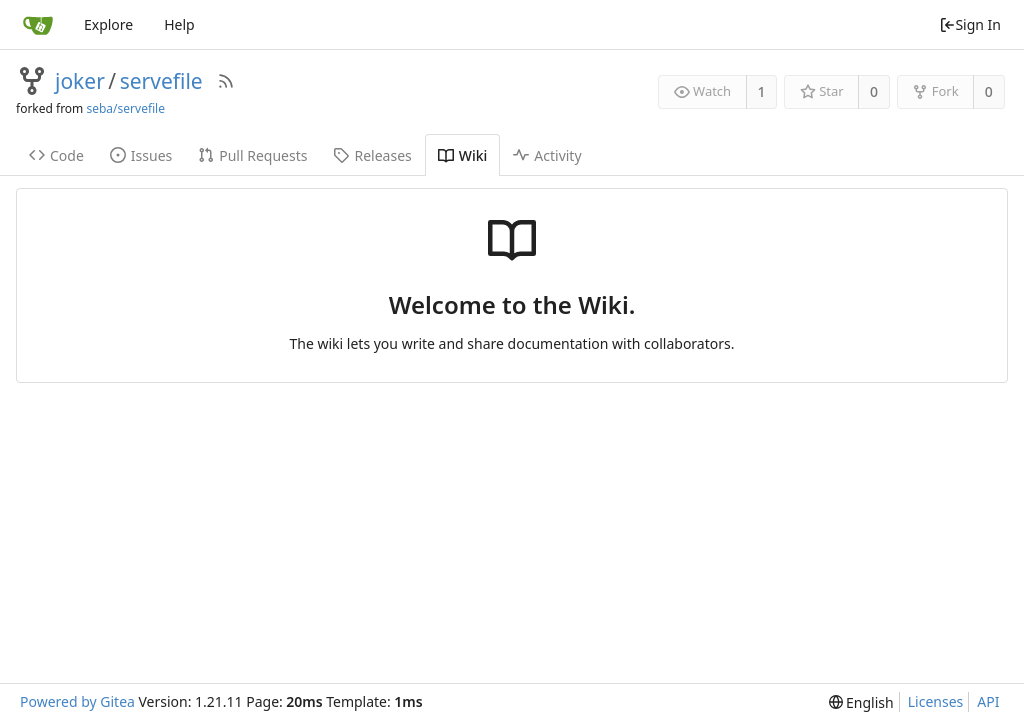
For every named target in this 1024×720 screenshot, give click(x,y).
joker (80, 81)
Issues (141, 155)
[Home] (38, 25)
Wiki (463, 155)
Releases (372, 155)
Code (56, 155)
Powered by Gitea (77, 701)
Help (179, 24)
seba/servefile (125, 108)
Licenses (936, 701)
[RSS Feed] (226, 81)
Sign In (970, 24)
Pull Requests (252, 155)
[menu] (861, 702)
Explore (108, 24)
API (988, 701)
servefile (161, 81)
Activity (547, 155)
